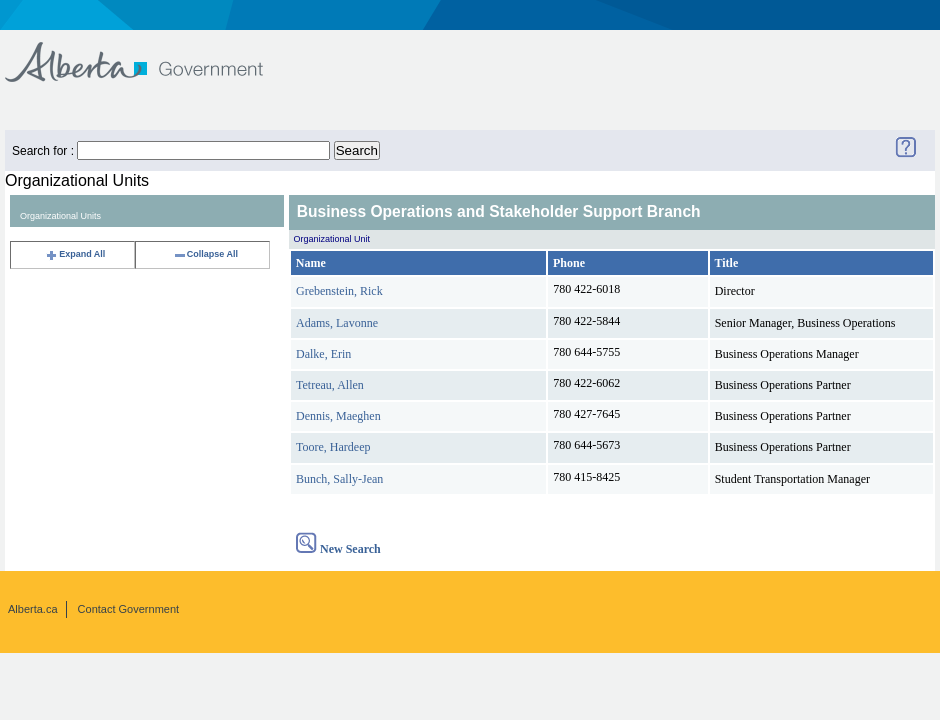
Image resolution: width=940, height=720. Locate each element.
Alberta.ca (33, 609)
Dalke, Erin (323, 354)
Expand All (75, 254)
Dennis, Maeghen (338, 416)
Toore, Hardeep (333, 447)
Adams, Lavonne (337, 323)
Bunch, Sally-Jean (339, 479)
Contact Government (129, 609)
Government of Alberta (150, 52)
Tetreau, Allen (330, 385)
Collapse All (205, 254)
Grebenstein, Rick (339, 291)
